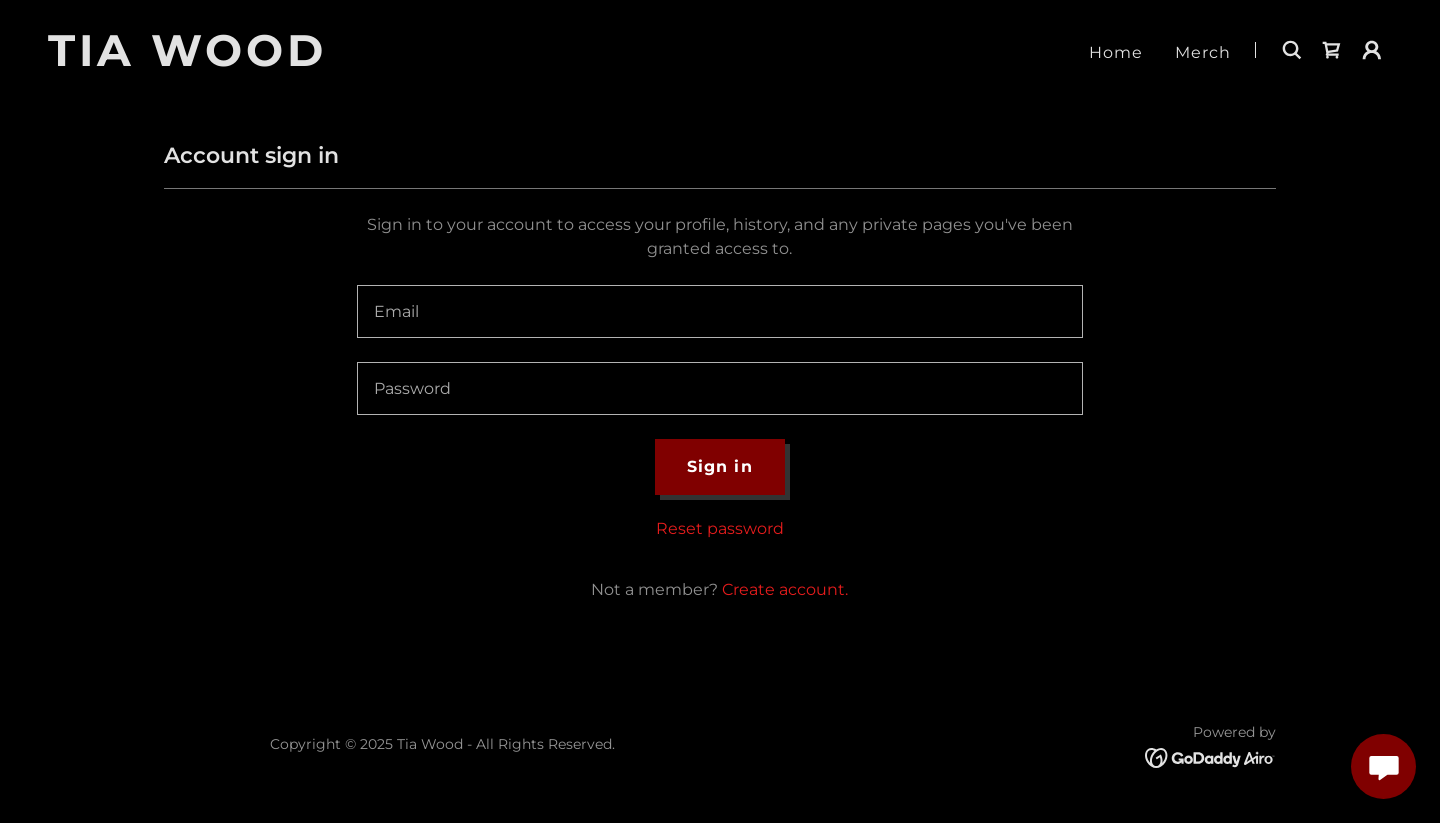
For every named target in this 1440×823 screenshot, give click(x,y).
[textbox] (719, 311)
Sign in (719, 466)
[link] (283, 60)
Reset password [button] (720, 528)
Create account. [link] (785, 589)
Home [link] (1116, 52)
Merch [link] (1203, 52)
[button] (1372, 50)
